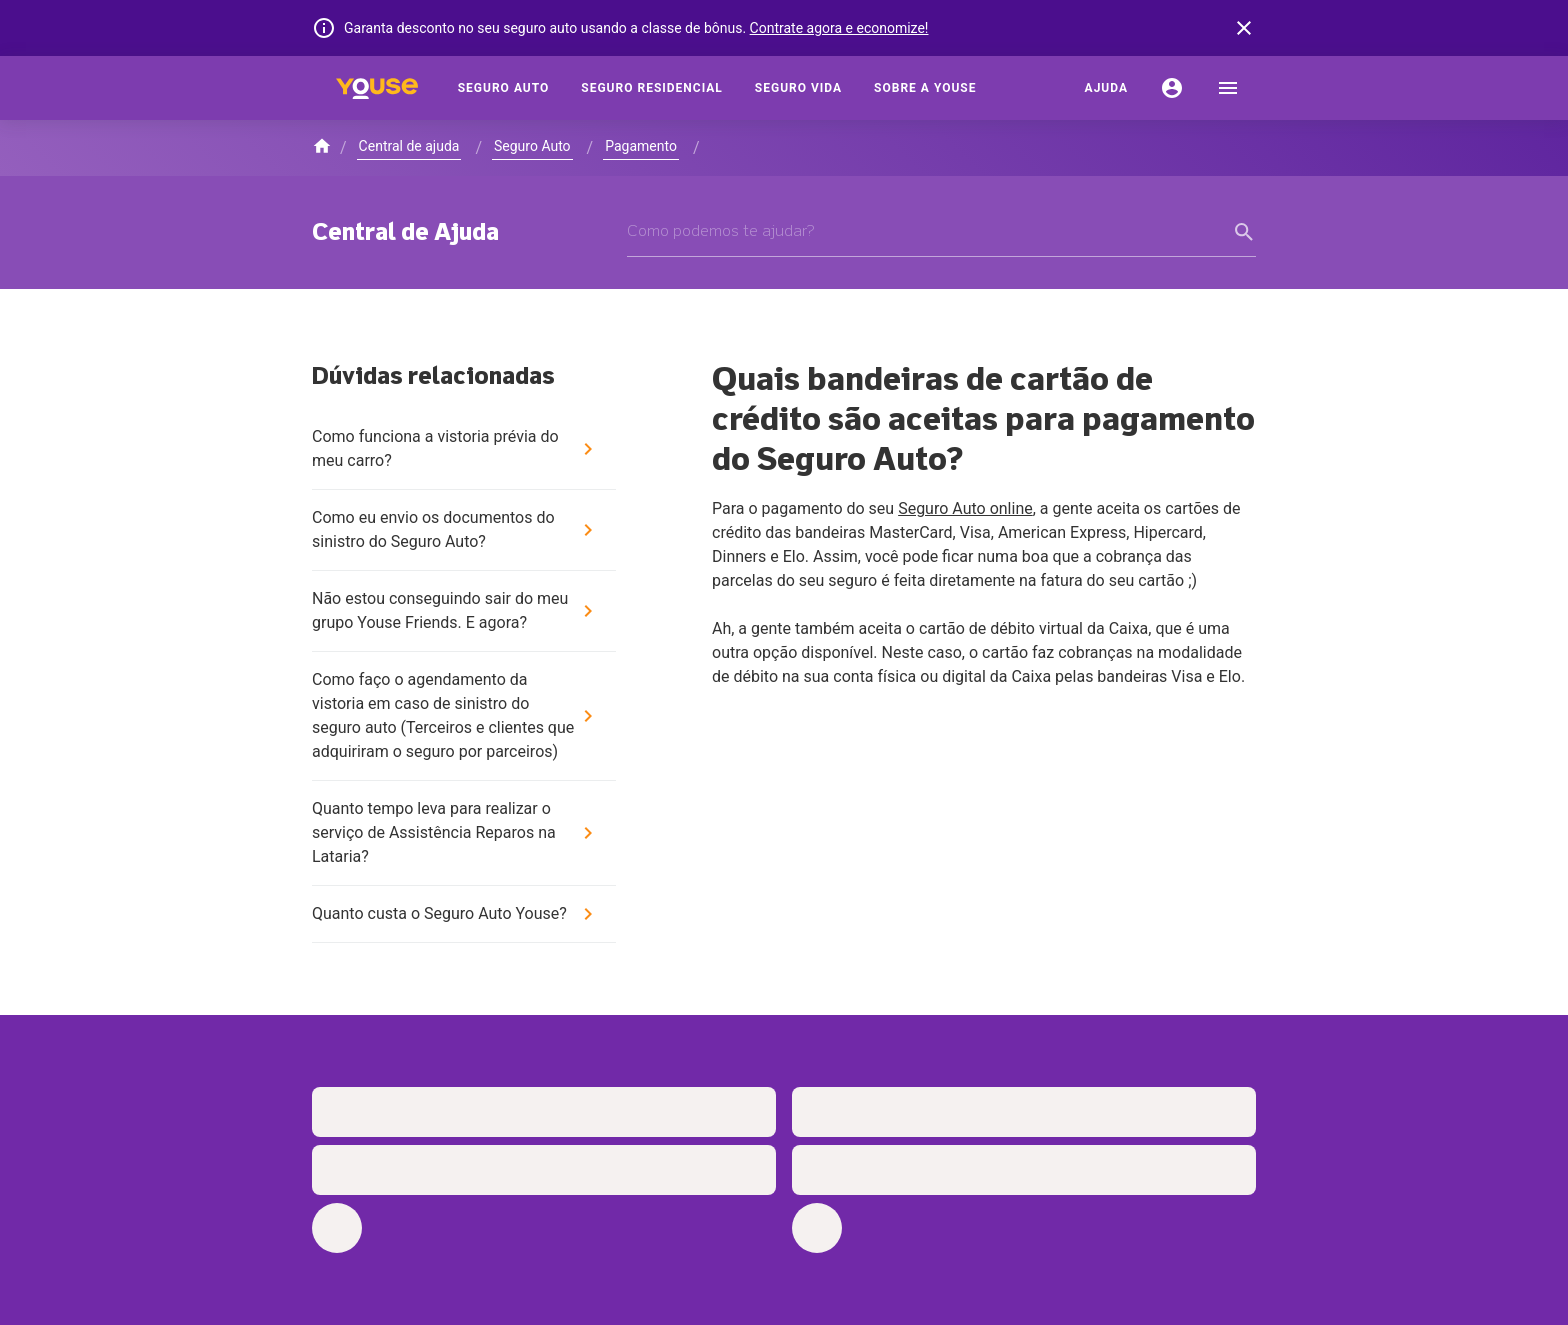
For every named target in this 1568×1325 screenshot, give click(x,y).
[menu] (1228, 88)
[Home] (377, 88)
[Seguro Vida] (798, 88)
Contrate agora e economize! (839, 28)
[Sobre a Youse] (925, 88)
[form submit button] (1244, 232)
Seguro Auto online (965, 508)
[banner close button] (1244, 28)
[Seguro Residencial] (652, 88)
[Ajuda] (1106, 88)
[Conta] (1172, 88)
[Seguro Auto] (504, 88)
